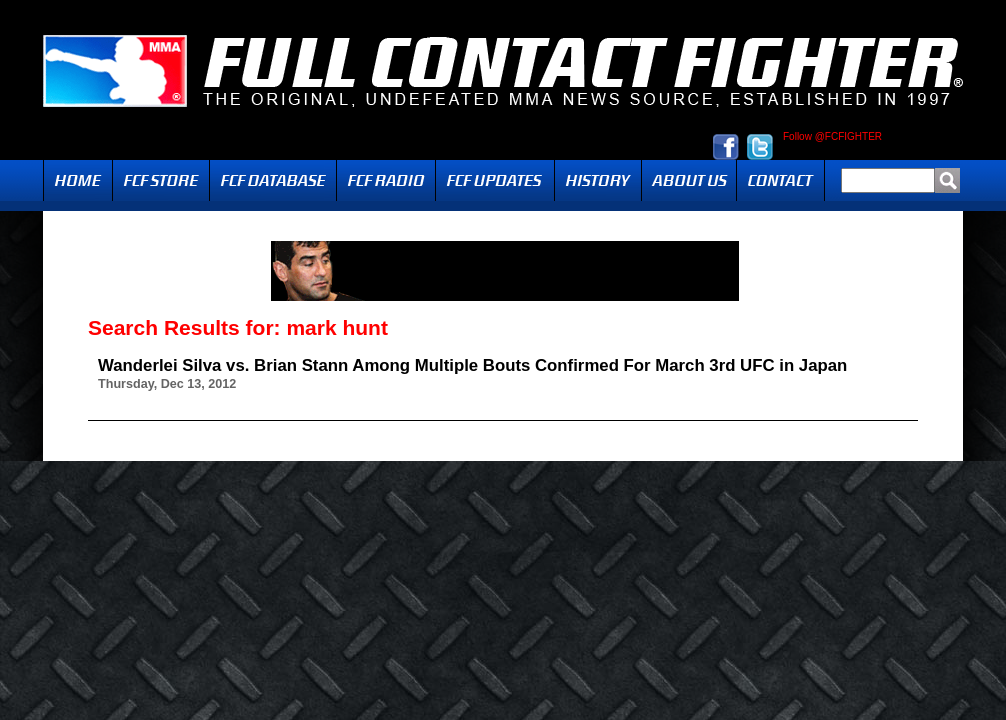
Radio (386, 180)
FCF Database (273, 180)
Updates (495, 180)
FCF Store (161, 180)
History (598, 180)
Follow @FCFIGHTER (832, 137)
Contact (780, 180)
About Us (689, 180)
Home (78, 180)
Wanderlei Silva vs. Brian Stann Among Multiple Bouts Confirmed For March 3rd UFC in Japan (472, 365)
